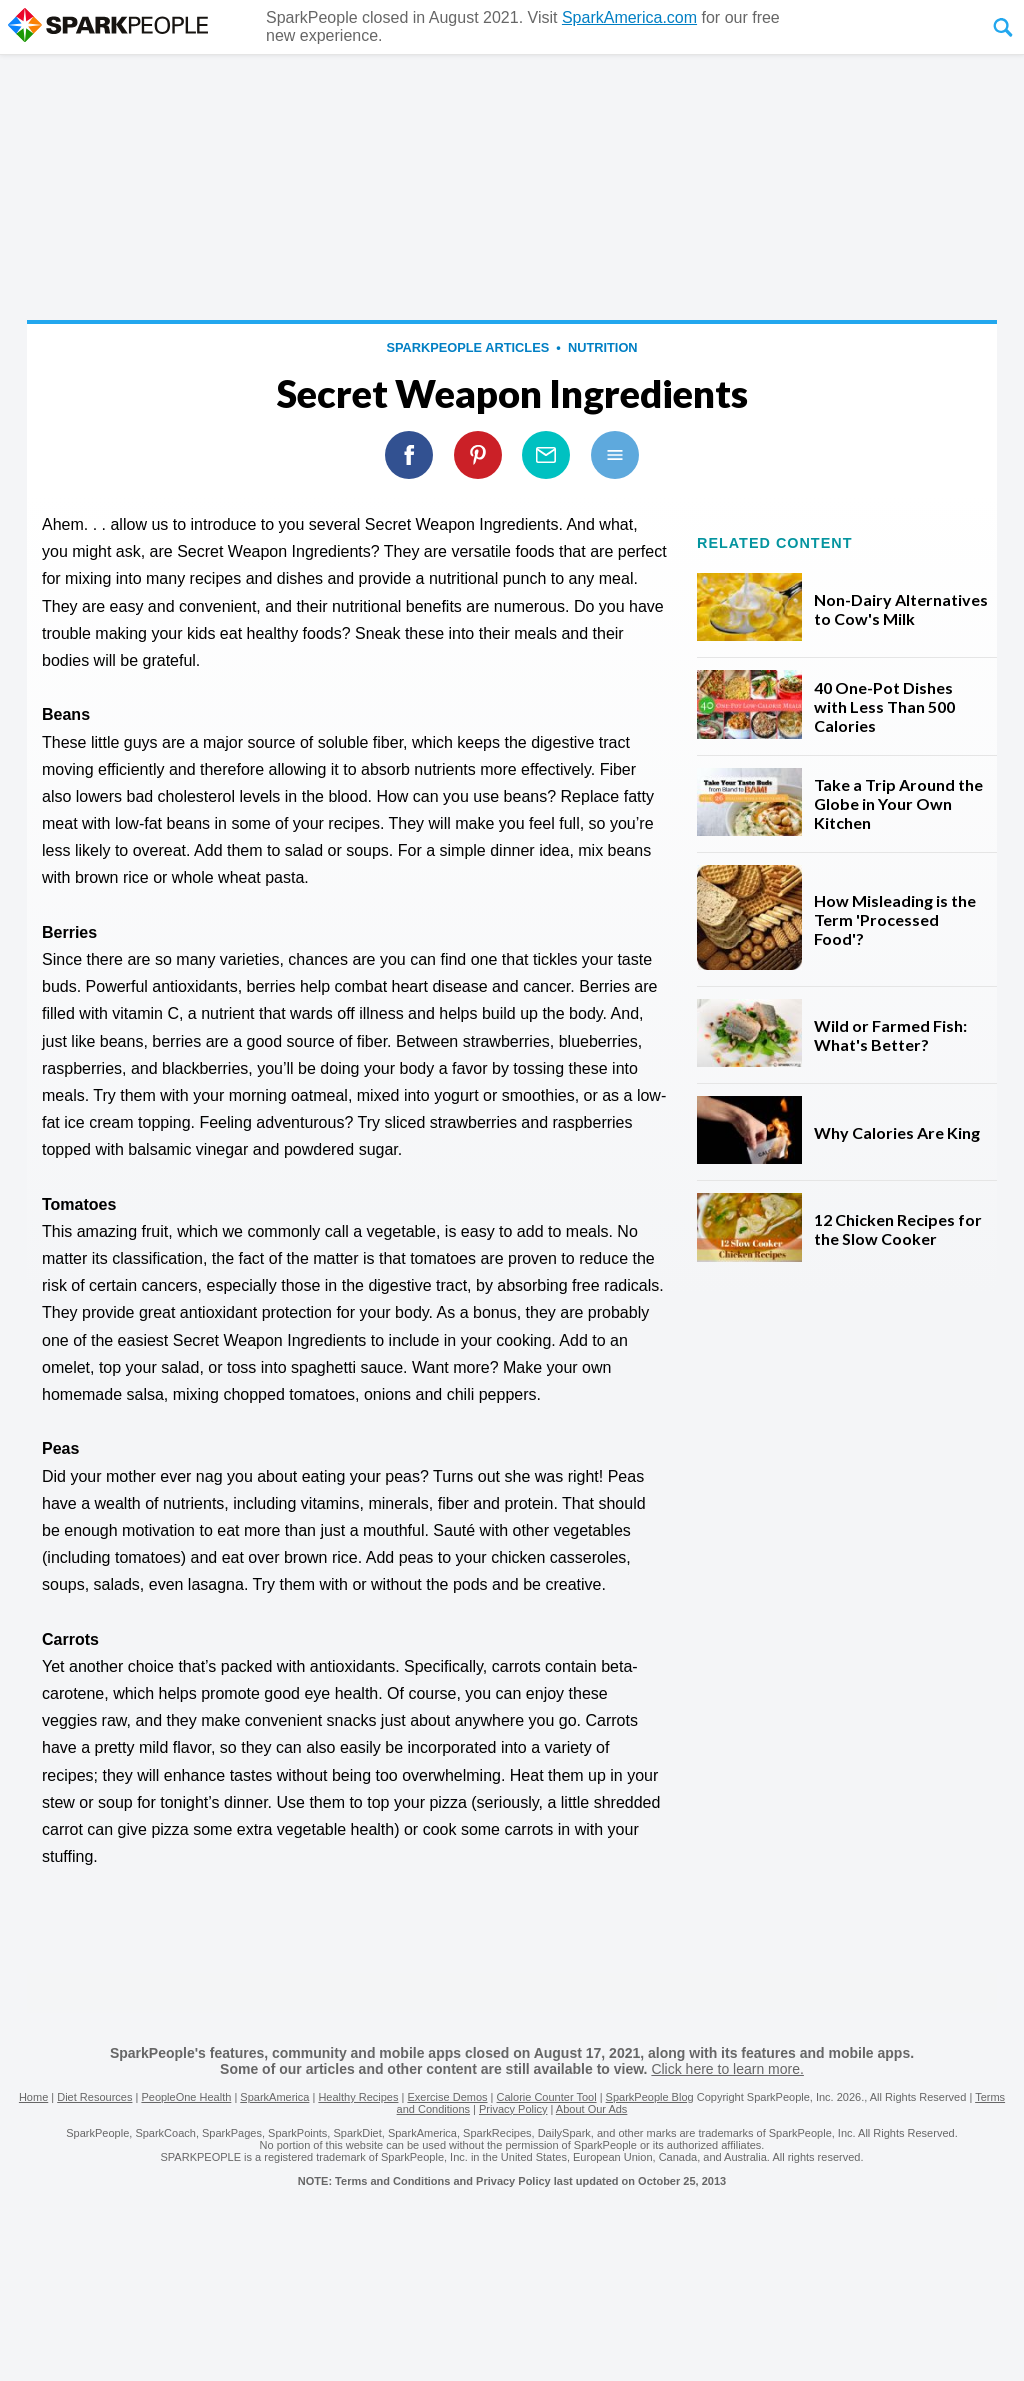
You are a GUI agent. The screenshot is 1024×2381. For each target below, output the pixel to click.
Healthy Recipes (358, 2097)
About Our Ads (592, 2109)
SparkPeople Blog (650, 2097)
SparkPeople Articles (467, 347)
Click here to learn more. (727, 2069)
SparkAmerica (274, 2097)
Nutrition (603, 347)
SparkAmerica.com (629, 17)
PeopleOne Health (186, 2097)
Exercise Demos (447, 2097)
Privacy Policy (513, 2109)
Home (33, 2097)
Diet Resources (94, 2097)
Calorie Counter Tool (547, 2097)
